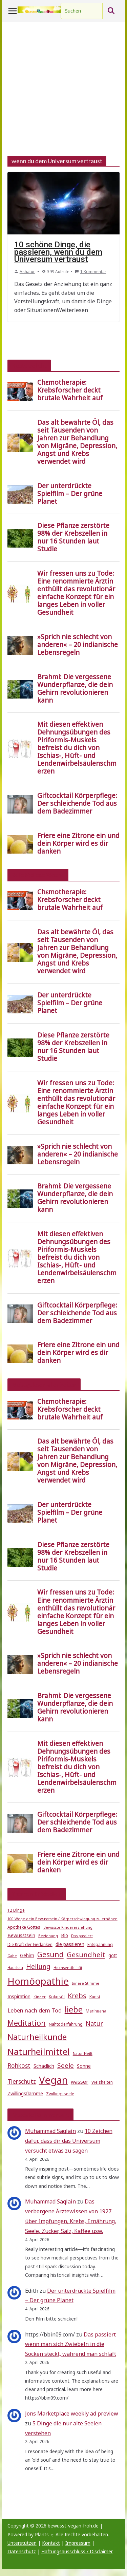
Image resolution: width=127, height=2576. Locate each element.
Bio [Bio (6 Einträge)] (64, 1935)
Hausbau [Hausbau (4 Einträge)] (15, 1967)
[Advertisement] (63, 88)
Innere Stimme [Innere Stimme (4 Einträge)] (85, 1983)
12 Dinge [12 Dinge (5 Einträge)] (16, 1910)
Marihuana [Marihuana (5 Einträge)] (96, 2011)
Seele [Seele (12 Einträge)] (65, 2065)
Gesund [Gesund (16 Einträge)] (50, 1954)
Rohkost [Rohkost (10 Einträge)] (18, 2065)
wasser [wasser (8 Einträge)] (79, 2081)
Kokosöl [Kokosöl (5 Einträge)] (57, 1997)
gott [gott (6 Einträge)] (112, 1955)
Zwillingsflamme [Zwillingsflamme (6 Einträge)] (25, 2094)
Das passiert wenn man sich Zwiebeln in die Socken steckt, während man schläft (70, 2344)
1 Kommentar (90, 271)
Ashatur (27, 271)
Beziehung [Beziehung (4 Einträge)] (48, 1935)
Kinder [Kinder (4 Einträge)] (40, 1997)
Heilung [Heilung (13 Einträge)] (38, 1966)
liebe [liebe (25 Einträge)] (74, 2009)
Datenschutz (21, 2551)
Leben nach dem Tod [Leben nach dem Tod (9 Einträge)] (34, 2010)
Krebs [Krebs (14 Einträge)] (77, 1995)
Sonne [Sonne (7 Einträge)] (84, 2065)
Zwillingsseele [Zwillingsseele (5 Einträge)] (60, 2094)
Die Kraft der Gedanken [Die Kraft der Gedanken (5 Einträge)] (29, 1944)
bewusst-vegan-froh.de (73, 2525)
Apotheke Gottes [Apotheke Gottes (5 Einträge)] (23, 1927)
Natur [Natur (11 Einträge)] (94, 2023)
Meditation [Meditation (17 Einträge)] (26, 2023)
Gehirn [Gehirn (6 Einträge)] (27, 1955)
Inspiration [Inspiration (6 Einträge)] (18, 1996)
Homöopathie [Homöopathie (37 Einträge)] (38, 1980)
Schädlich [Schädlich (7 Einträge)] (44, 2065)
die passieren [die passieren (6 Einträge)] (70, 1944)
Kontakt (51, 2543)
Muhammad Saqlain (50, 2131)
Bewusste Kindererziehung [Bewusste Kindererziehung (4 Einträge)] (67, 1927)
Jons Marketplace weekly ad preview (71, 2413)
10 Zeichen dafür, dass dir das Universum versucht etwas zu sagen (68, 2140)
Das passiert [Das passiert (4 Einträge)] (82, 1935)
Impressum (77, 2543)
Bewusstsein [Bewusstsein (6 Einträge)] (21, 1935)
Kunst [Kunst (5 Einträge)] (94, 1997)
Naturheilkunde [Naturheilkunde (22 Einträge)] (37, 2036)
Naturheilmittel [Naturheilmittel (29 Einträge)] (38, 2052)
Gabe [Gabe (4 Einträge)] (12, 1955)
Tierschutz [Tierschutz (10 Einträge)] (21, 2081)
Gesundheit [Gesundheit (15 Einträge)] (86, 1954)
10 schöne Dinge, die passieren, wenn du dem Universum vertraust (58, 252)
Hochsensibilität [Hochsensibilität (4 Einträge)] (68, 1967)
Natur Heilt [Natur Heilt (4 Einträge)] (82, 2053)
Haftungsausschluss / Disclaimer (77, 2551)
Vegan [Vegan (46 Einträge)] (53, 2080)
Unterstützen (22, 2543)
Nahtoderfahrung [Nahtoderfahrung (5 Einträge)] (66, 2024)
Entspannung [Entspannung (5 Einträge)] (100, 1944)
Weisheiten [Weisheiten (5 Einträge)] (102, 2082)
